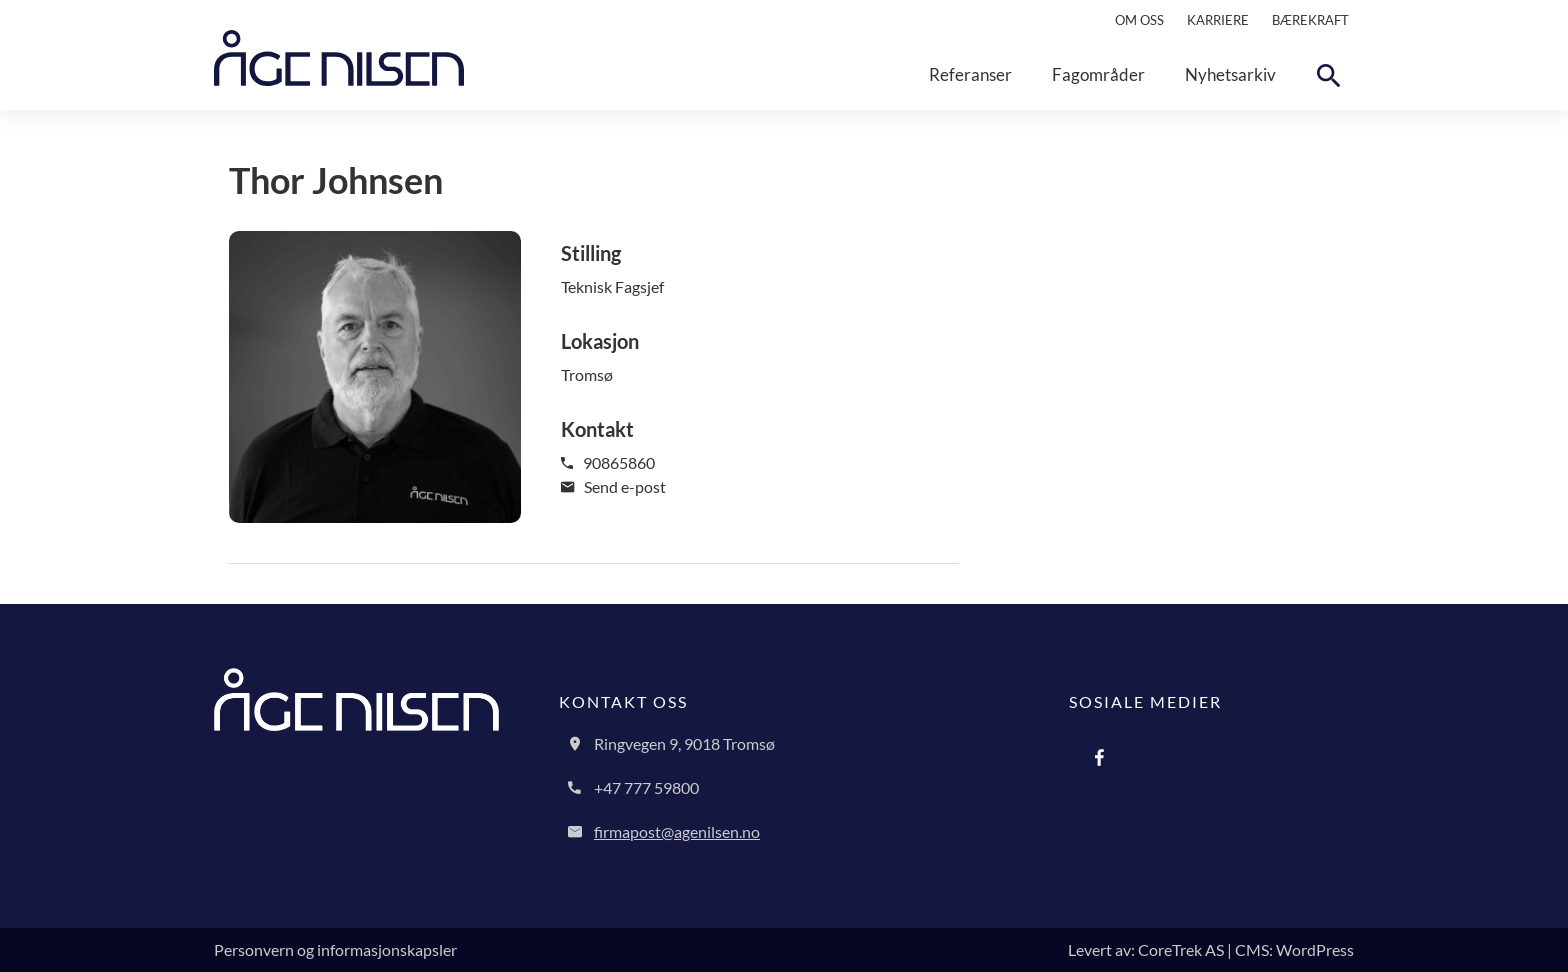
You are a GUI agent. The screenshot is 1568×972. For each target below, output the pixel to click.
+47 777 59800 (646, 787)
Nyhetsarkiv (1230, 74)
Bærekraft (1310, 20)
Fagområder (1098, 74)
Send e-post (613, 486)
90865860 (608, 462)
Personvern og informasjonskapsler (335, 949)
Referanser (970, 74)
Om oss (1139, 20)
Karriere (1218, 20)
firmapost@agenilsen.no (677, 831)
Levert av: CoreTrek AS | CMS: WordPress (1211, 949)
